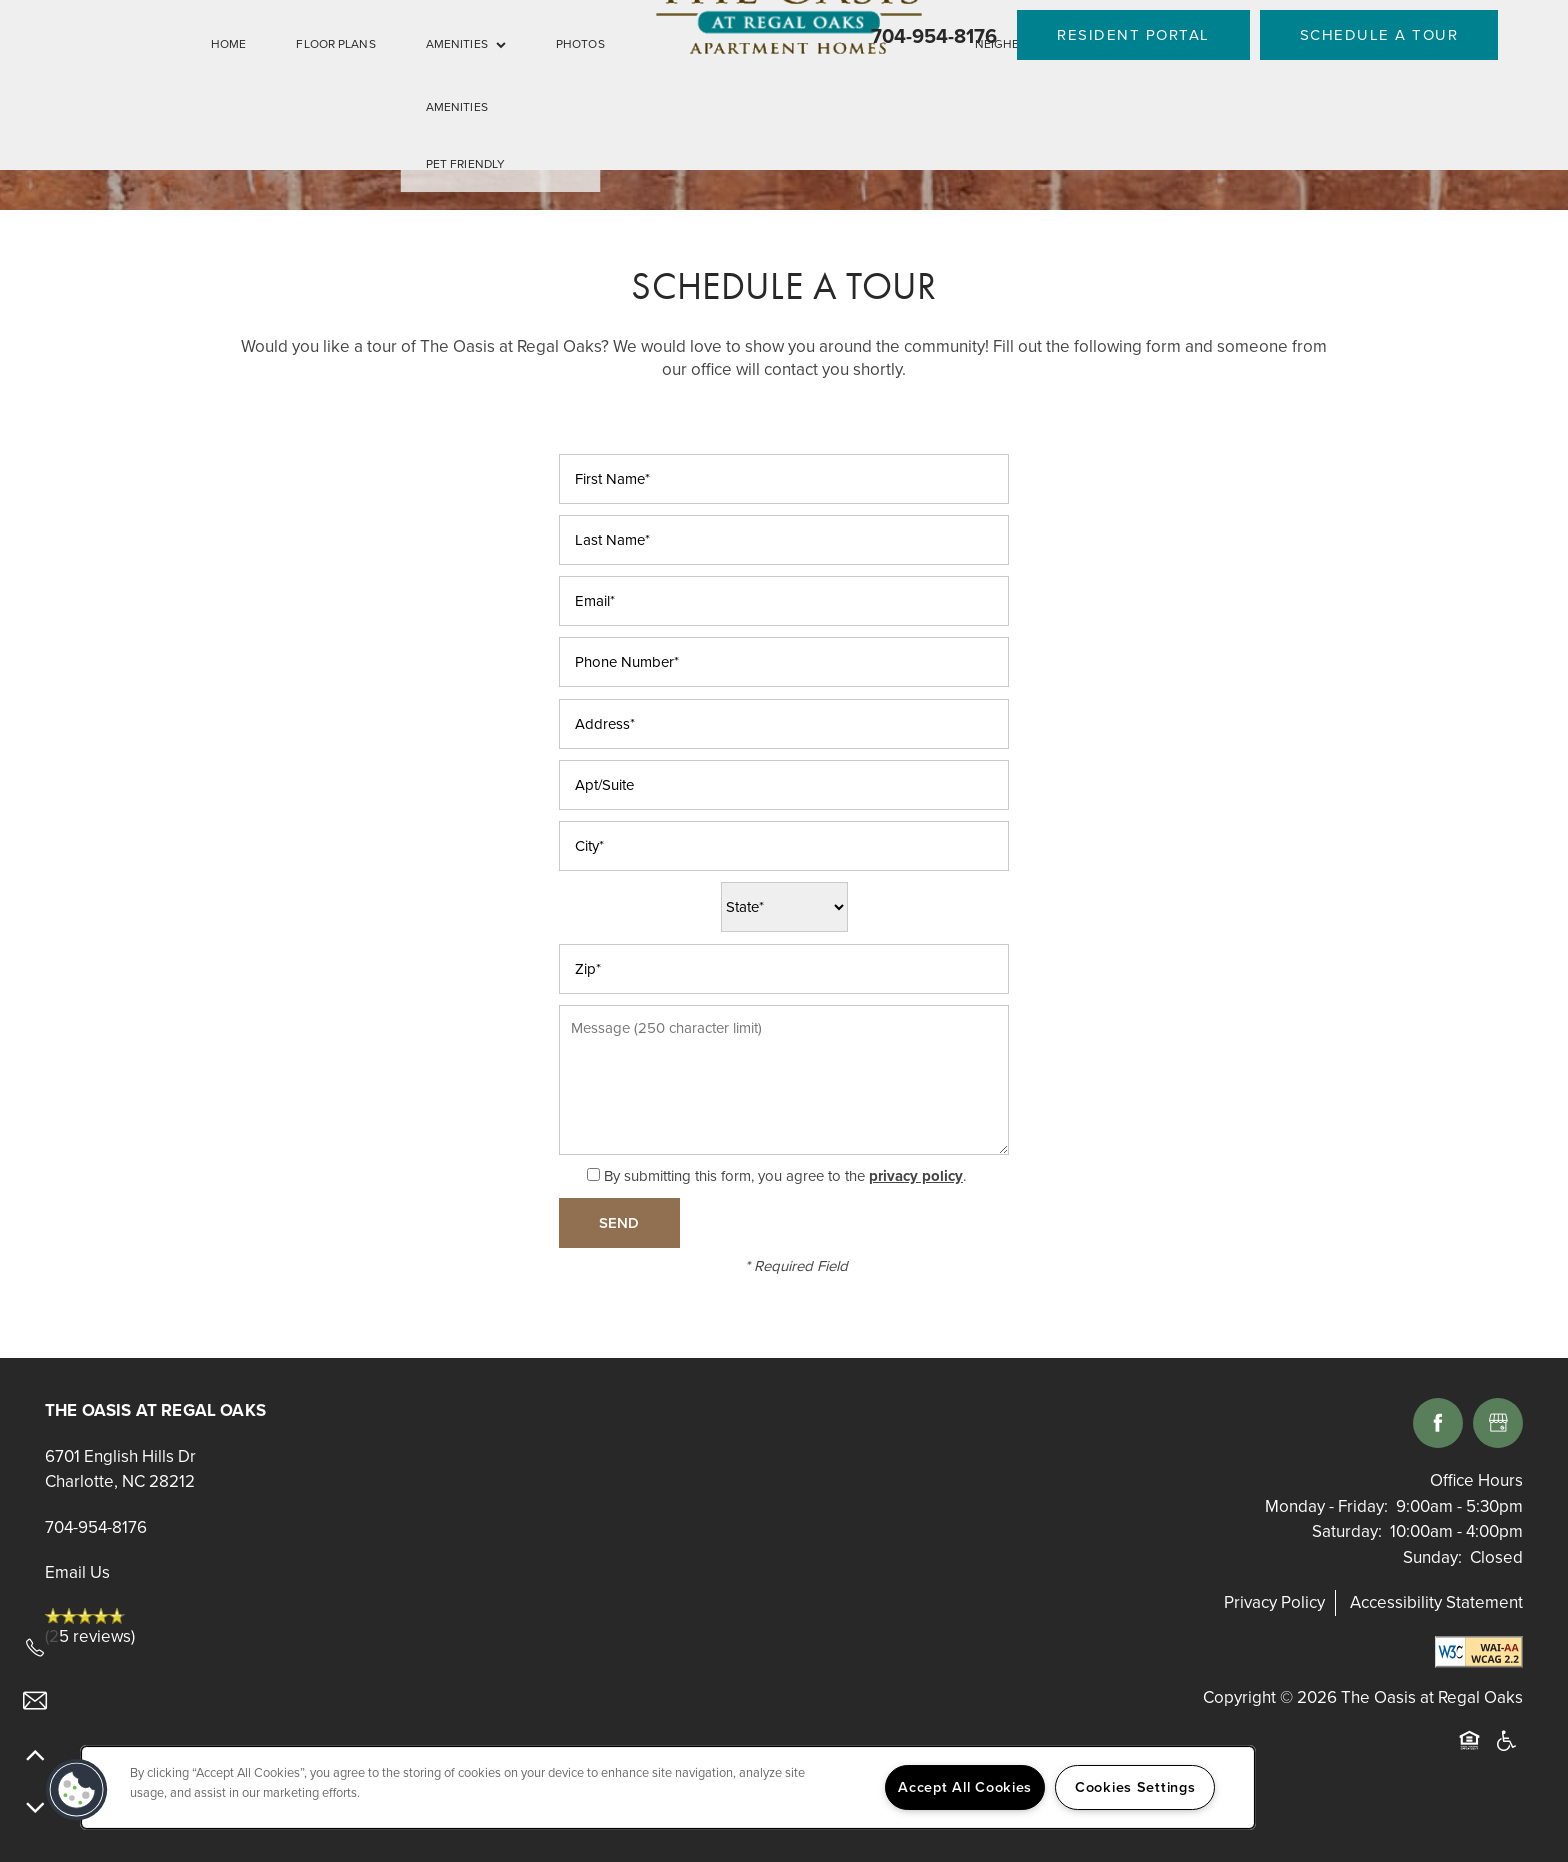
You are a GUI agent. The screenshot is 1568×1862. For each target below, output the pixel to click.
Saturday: (1347, 1531)
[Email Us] (35, 1701)
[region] (668, 1787)
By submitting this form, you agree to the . (785, 1176)
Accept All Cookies (965, 1787)
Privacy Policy (1274, 1602)
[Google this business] (1498, 1423)
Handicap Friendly (1507, 1752)
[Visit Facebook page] (1438, 1423)
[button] (1133, 35)
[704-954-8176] (35, 1648)
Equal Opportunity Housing (1473, 1752)
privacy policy (916, 1176)
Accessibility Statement (1436, 1602)
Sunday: (1432, 1557)
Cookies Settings (1135, 1787)
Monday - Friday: (1326, 1506)
